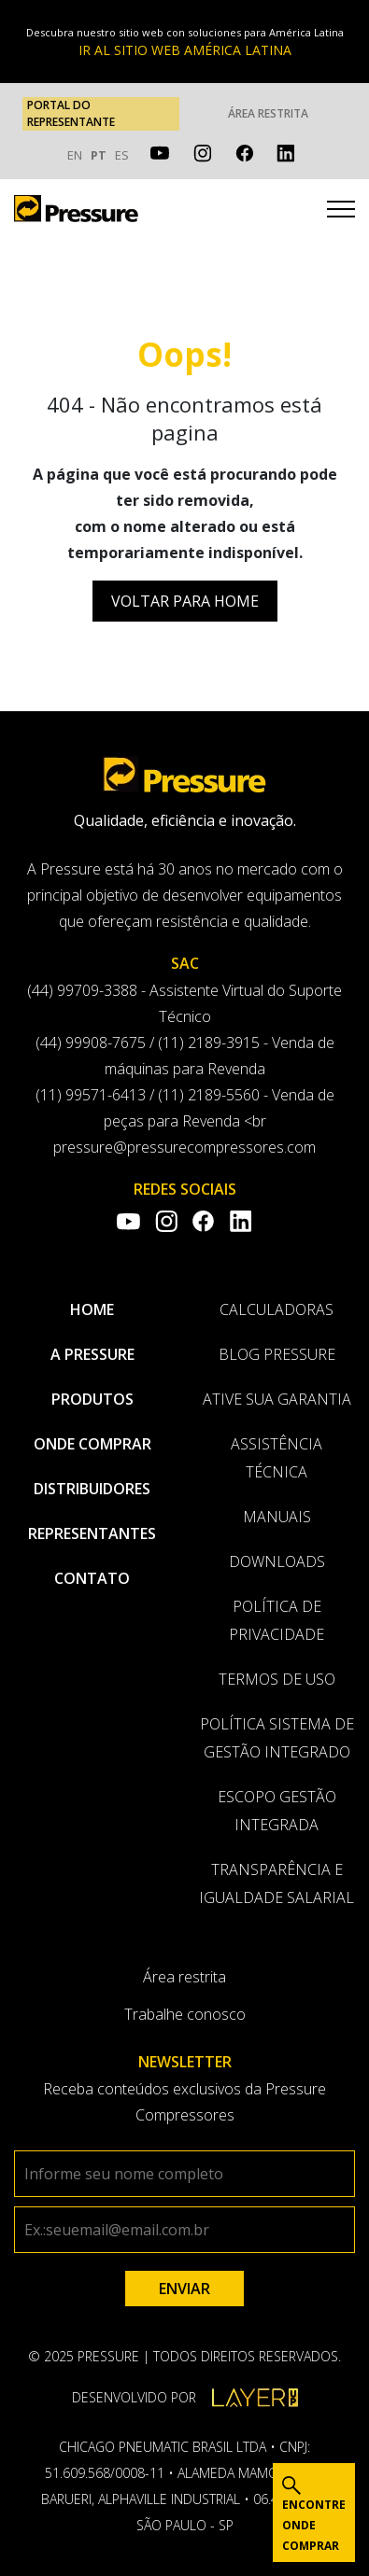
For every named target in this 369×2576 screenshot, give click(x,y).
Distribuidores (92, 1488)
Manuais (277, 1516)
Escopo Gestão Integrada (277, 1810)
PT (98, 155)
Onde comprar (92, 1444)
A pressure (92, 1354)
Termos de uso (277, 1679)
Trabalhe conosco (185, 2014)
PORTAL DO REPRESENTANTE (71, 113)
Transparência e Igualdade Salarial (276, 1883)
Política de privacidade (276, 1620)
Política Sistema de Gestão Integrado (277, 1738)
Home (92, 1309)
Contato (92, 1578)
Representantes (92, 1533)
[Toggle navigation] (341, 212)
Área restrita (268, 113)
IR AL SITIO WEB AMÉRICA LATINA (184, 50)
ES (122, 155)
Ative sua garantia (277, 1399)
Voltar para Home (185, 601)
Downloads (277, 1561)
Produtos (92, 1399)
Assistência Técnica (276, 1458)
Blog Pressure (277, 1354)
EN (74, 155)
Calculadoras (277, 1309)
